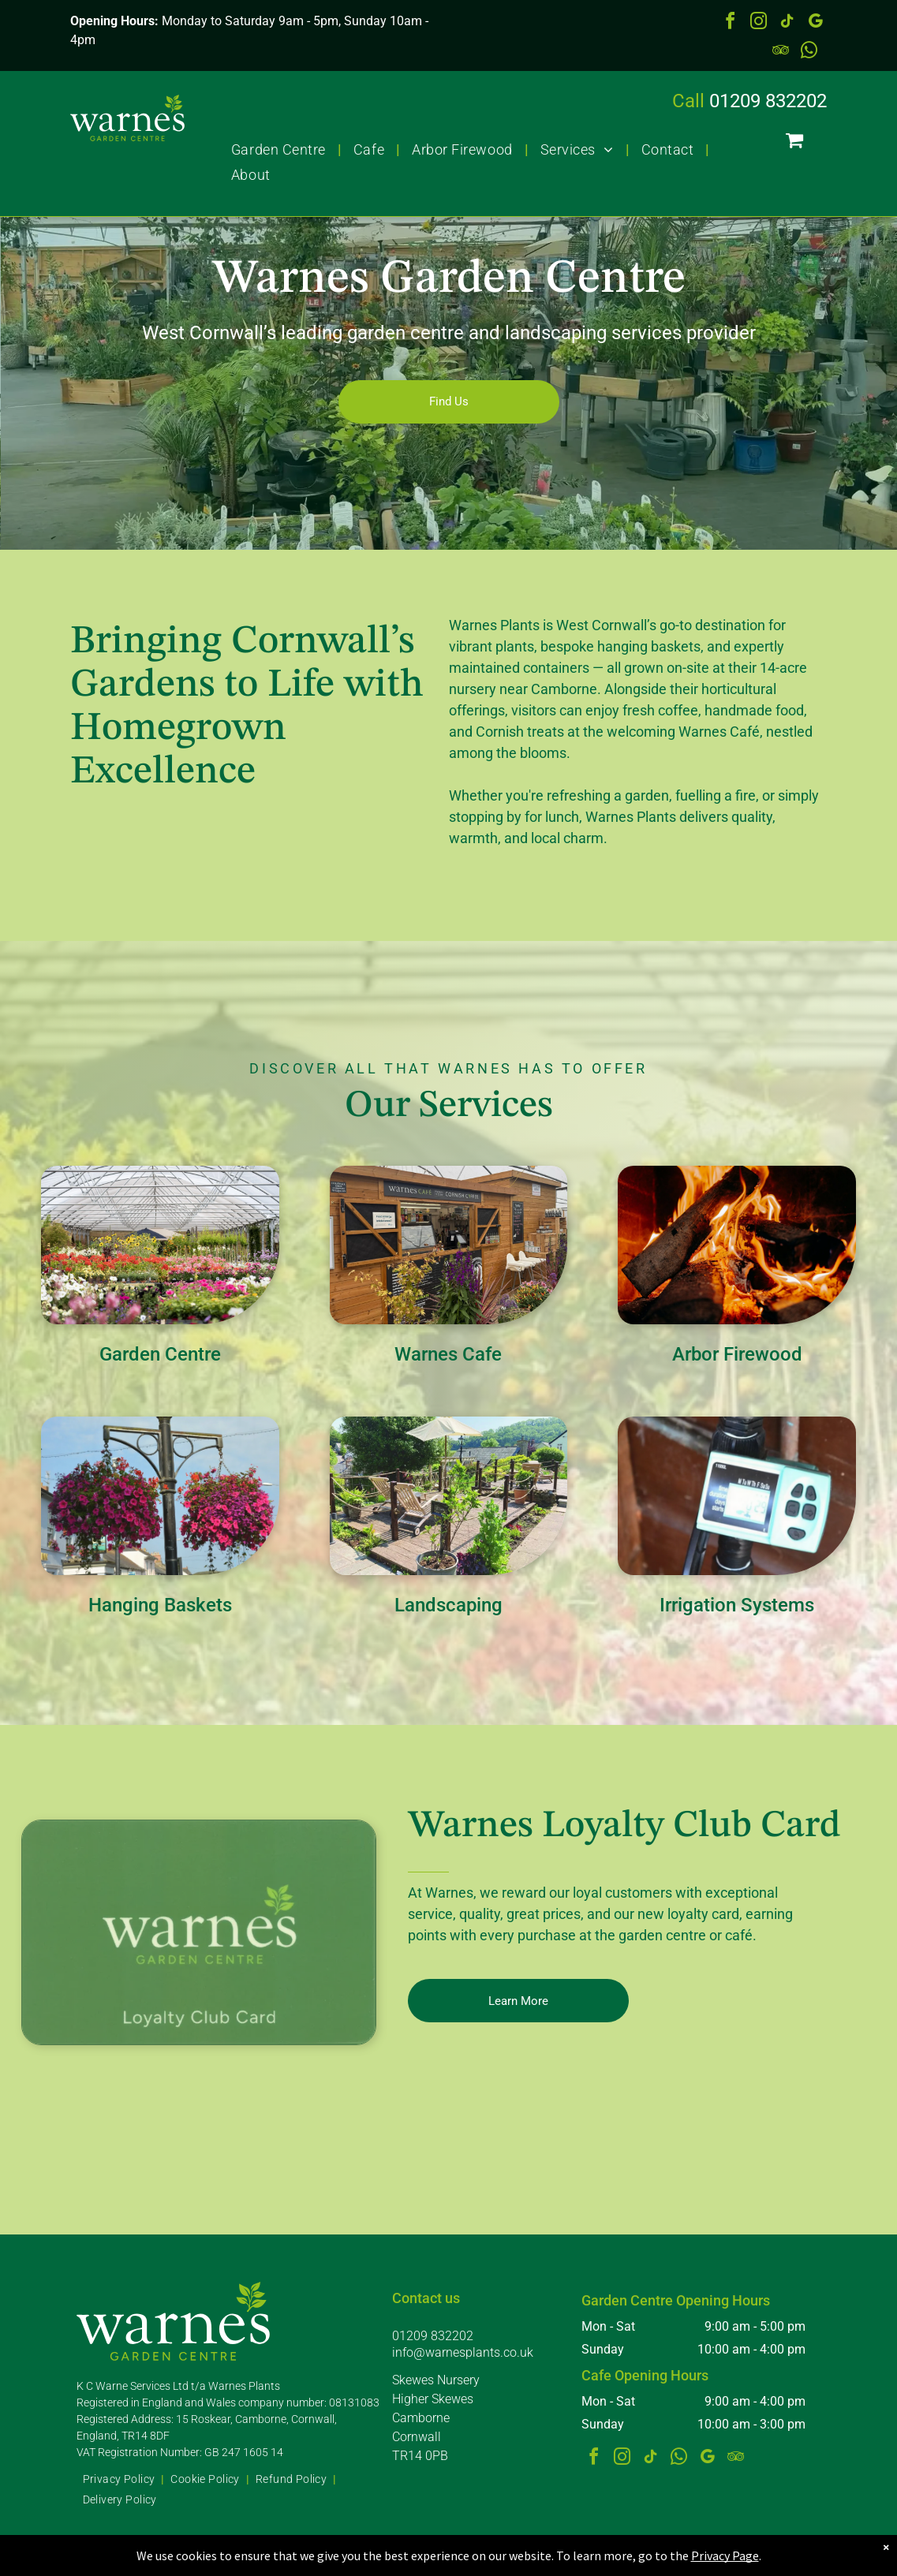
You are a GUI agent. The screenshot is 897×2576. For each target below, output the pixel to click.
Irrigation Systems (737, 1605)
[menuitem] (280, 149)
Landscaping (448, 1605)
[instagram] (758, 23)
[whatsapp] (808, 52)
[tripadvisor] (780, 52)
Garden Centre (160, 1354)
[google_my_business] (815, 23)
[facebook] (729, 23)
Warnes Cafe (448, 1354)
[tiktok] (786, 23)
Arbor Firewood (737, 1354)
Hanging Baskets (160, 1605)
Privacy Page (725, 2555)
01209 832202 (768, 101)
